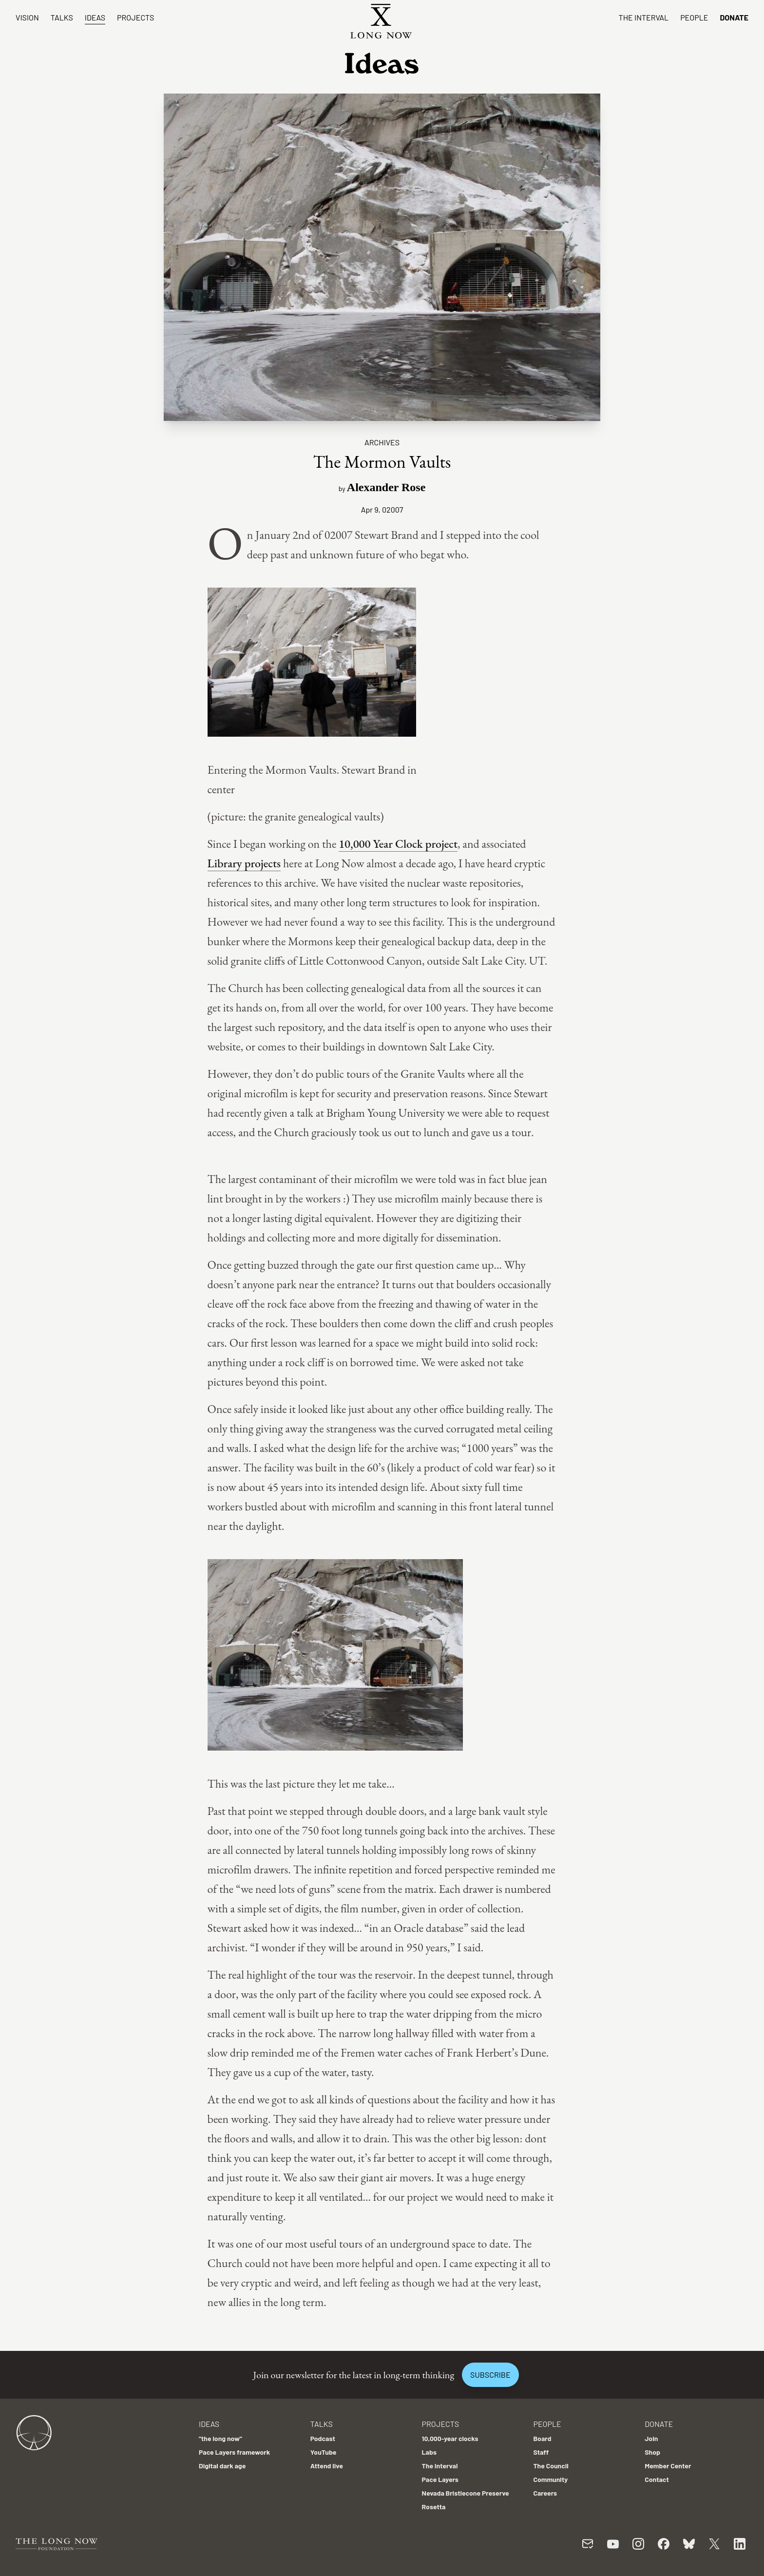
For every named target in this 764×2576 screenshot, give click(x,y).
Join (651, 2438)
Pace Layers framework (234, 2452)
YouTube (323, 2452)
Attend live (326, 2466)
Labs (429, 2452)
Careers (545, 2493)
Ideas (95, 17)
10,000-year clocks (450, 2438)
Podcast (322, 2438)
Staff (541, 2452)
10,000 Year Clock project (398, 843)
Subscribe (490, 2374)
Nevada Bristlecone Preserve (465, 2493)
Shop (652, 2452)
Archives (382, 442)
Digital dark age (222, 2466)
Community (550, 2479)
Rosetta (434, 2506)
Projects (135, 17)
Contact (657, 2479)
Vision (27, 17)
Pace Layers (440, 2479)
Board (542, 2438)
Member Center (668, 2466)
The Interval (644, 17)
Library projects (244, 863)
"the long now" (220, 2438)
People (694, 17)
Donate (734, 17)
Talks (62, 17)
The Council (550, 2466)
